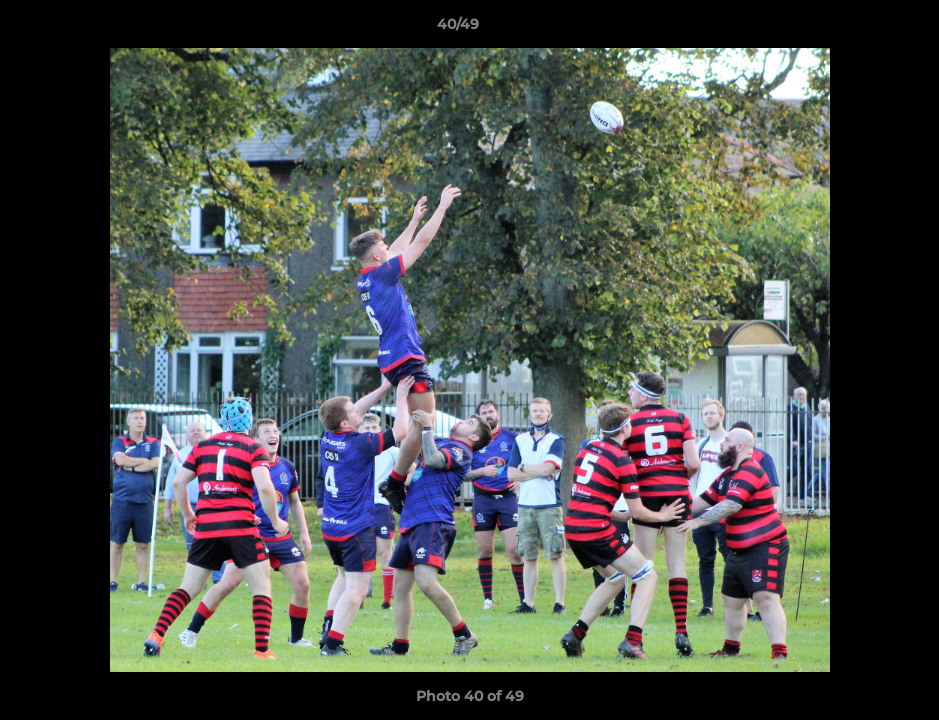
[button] (855, 29)
